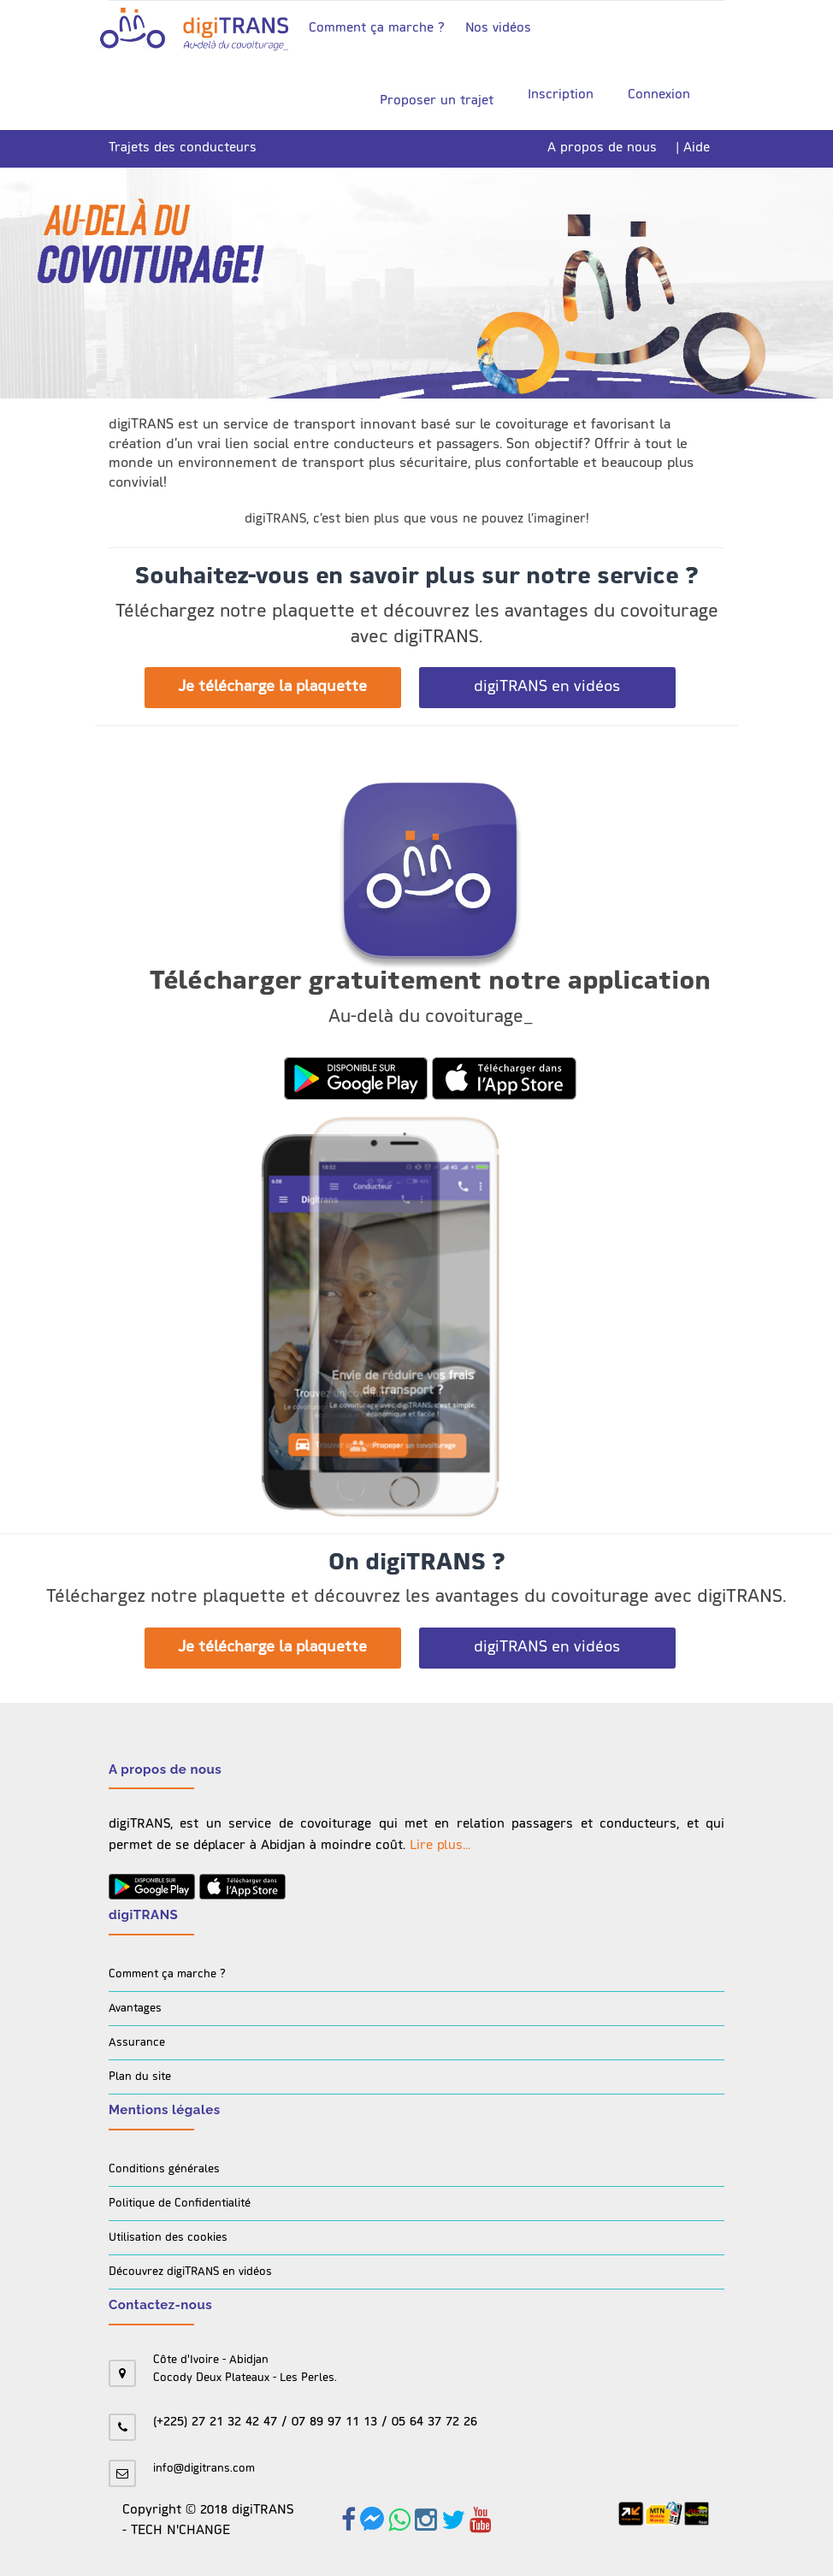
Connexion (659, 95)
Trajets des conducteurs (183, 148)
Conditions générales (164, 2169)
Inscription (561, 95)
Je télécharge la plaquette (272, 687)
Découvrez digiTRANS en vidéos (190, 2272)
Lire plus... (440, 1846)
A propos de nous (602, 148)
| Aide (693, 148)
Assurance (137, 2042)
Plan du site (140, 2077)
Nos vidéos (498, 28)
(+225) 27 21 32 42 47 (215, 2422)
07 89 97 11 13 (334, 2422)
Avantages (135, 2008)
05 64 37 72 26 (434, 2422)
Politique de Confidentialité (180, 2203)
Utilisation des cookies (168, 2237)
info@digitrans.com (204, 2468)
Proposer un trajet (429, 100)
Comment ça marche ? (377, 28)
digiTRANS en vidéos (547, 687)
